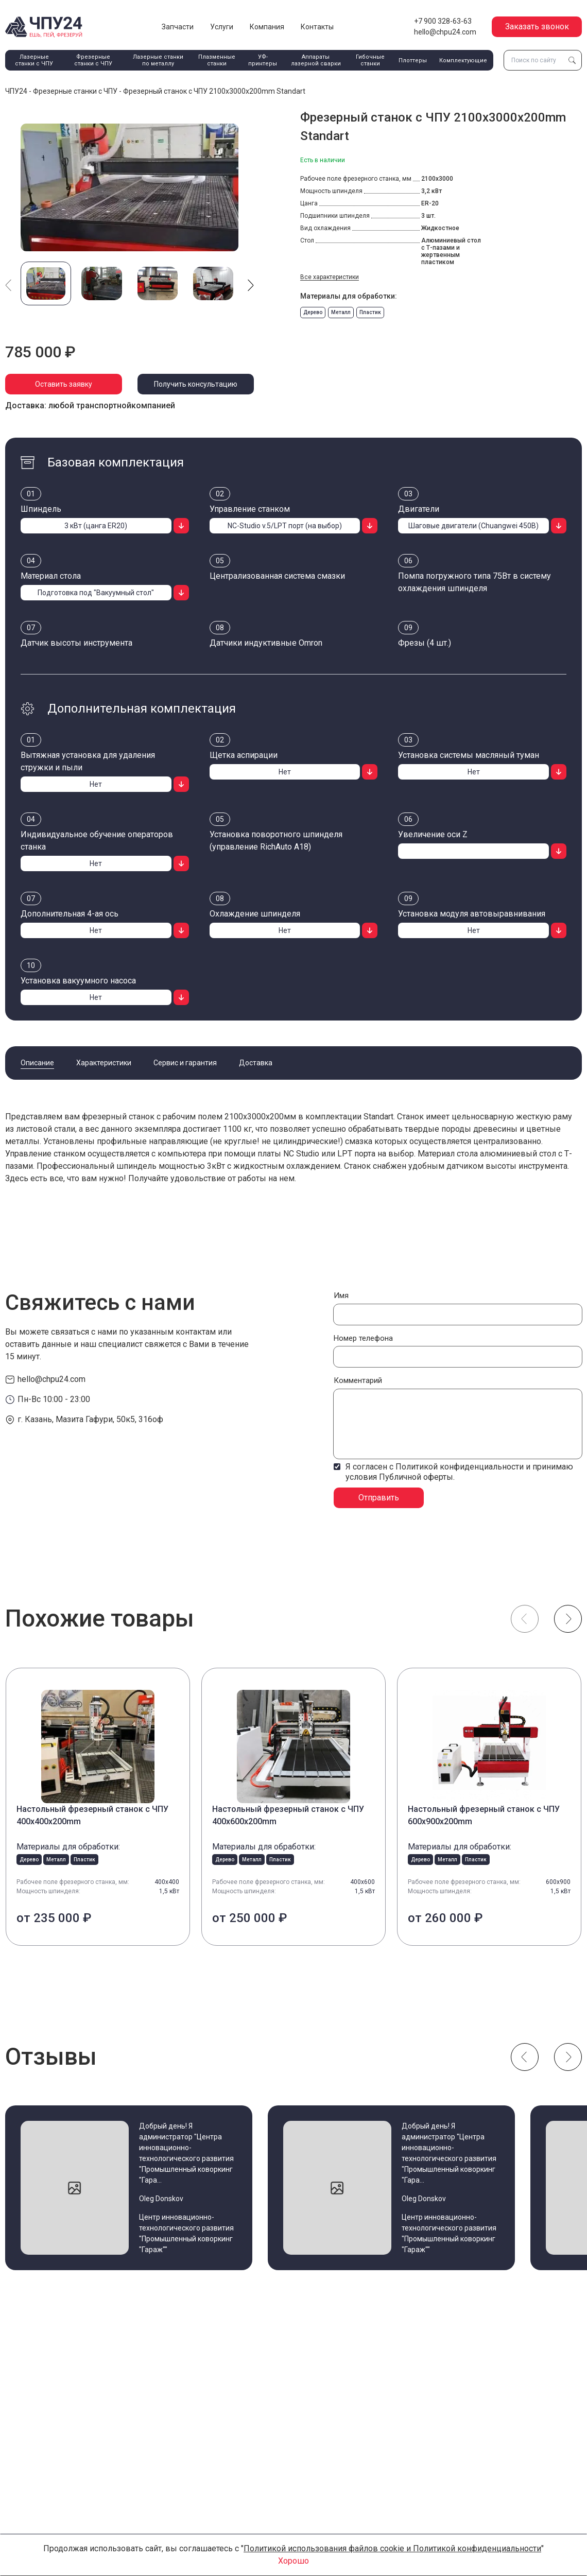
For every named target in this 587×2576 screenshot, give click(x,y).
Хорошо (293, 2561)
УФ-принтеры (262, 60)
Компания (267, 27)
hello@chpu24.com (445, 32)
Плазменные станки (216, 60)
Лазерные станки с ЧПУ (34, 60)
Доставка (255, 1063)
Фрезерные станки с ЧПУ (93, 60)
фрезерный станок (118, 1116)
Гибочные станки (370, 60)
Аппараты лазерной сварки (316, 60)
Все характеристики (329, 277)
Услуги (221, 27)
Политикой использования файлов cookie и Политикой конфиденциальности (392, 2548)
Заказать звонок (537, 26)
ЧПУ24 (16, 91)
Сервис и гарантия (185, 1063)
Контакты (317, 27)
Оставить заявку (63, 384)
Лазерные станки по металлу (158, 60)
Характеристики (103, 1063)
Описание (37, 1063)
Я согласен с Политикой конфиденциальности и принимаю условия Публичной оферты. (459, 1472)
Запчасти (178, 27)
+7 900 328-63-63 (443, 21)
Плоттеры (413, 60)
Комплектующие (463, 60)
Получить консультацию (195, 384)
